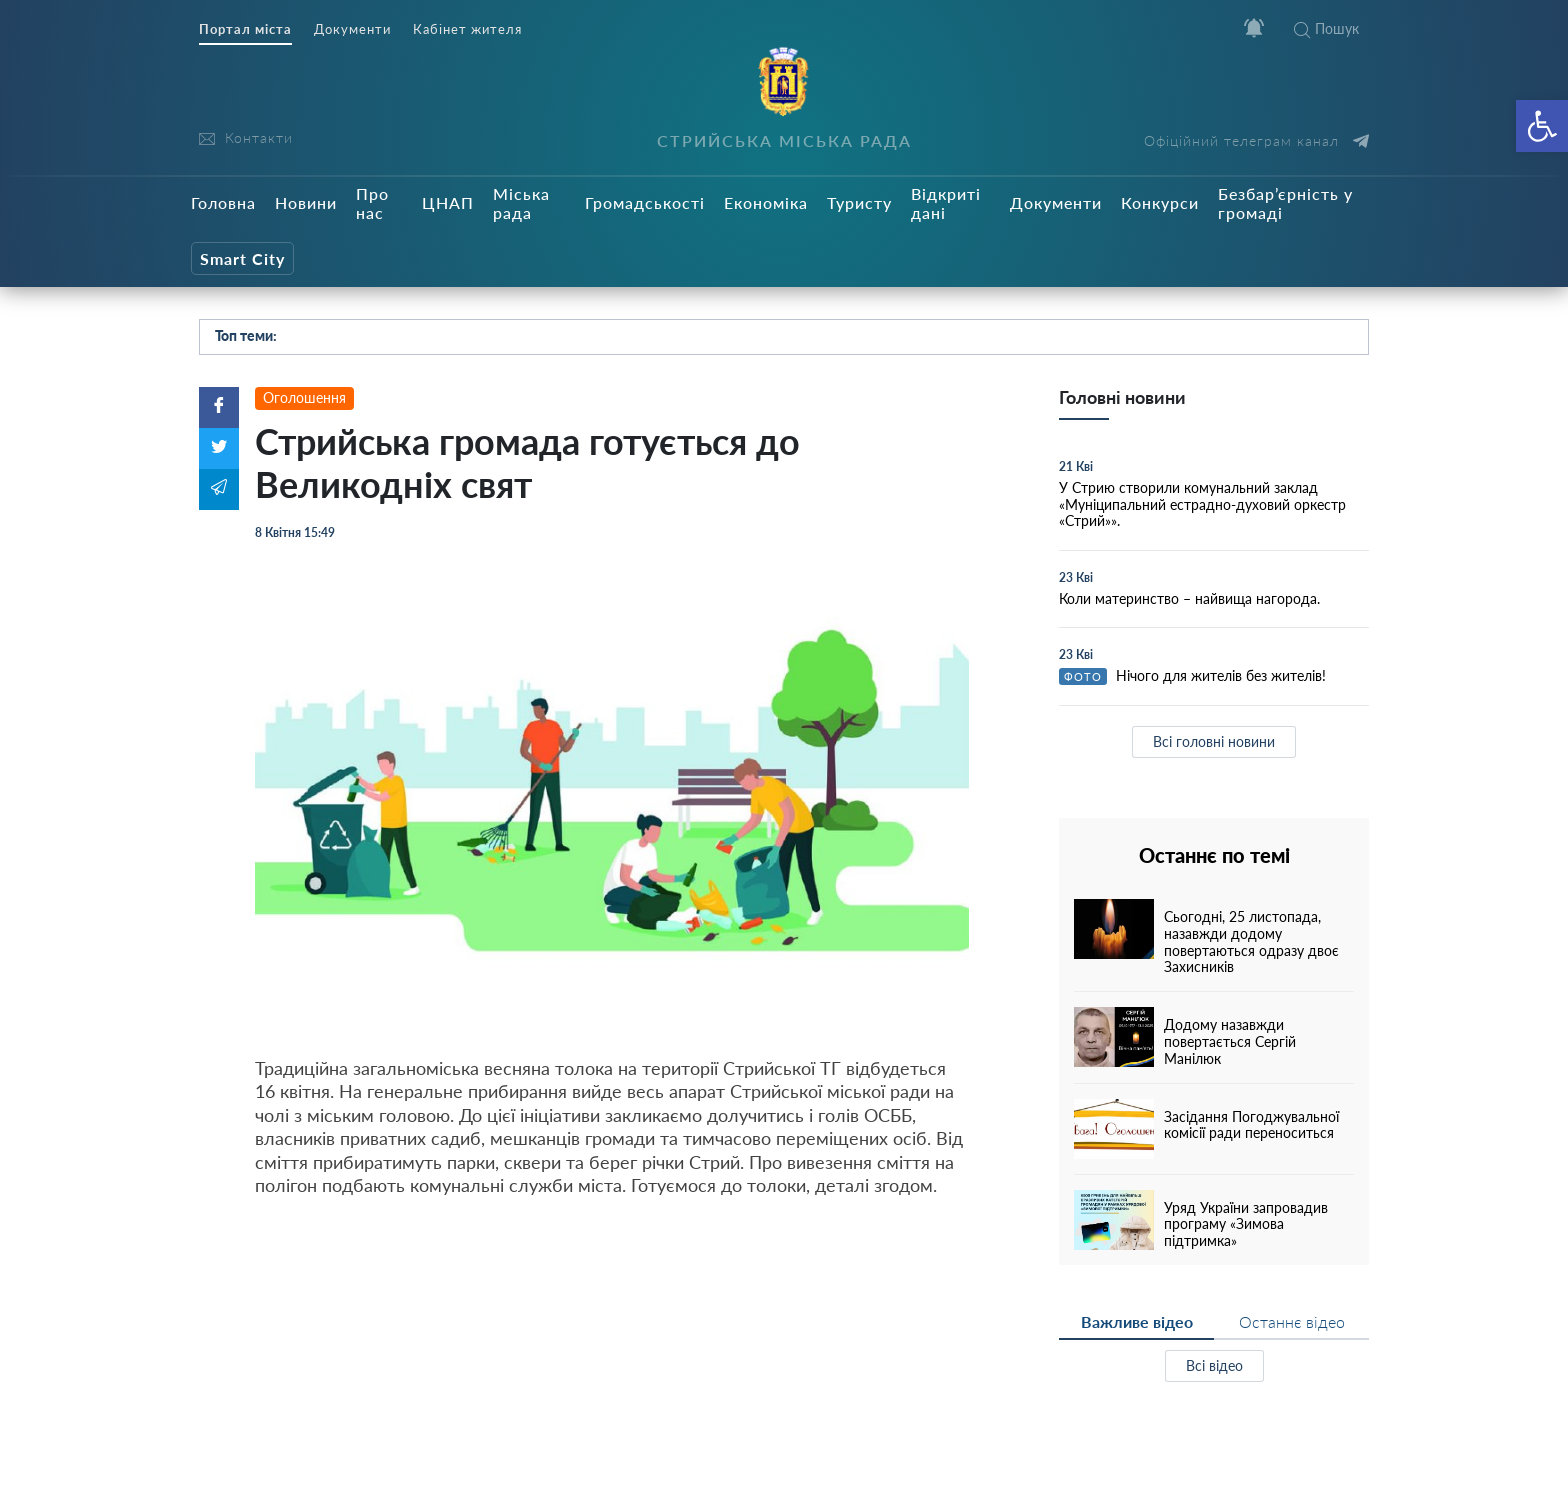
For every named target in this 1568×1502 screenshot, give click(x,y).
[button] (1542, 126)
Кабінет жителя (467, 29)
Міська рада (521, 203)
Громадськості (645, 202)
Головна (223, 202)
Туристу (859, 202)
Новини (306, 202)
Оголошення (304, 397)
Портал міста (245, 29)
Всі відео (1214, 1365)
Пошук (1326, 28)
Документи (352, 29)
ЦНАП (448, 202)
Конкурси (1160, 202)
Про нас (372, 203)
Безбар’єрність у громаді (1285, 203)
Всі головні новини (1214, 741)
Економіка (766, 202)
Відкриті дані (946, 203)
